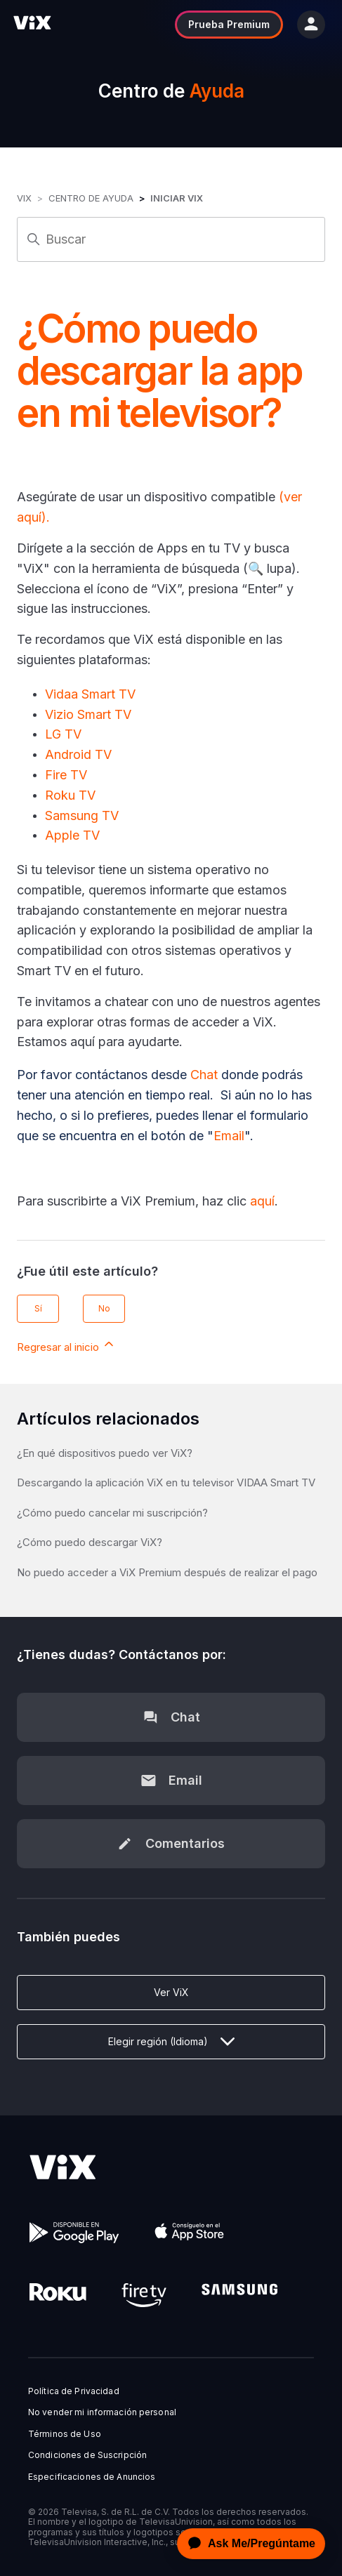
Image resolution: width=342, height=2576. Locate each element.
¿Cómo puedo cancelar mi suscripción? (112, 1512)
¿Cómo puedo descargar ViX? (89, 1542)
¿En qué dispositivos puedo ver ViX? (104, 1453)
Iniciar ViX (176, 198)
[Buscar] (170, 239)
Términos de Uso (64, 2434)
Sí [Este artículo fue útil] (38, 1308)
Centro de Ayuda (90, 198)
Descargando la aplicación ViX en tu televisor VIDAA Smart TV (166, 1482)
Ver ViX (171, 1992)
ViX (24, 198)
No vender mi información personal (102, 2412)
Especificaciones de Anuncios (91, 2477)
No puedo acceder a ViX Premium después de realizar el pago (167, 1572)
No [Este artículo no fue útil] (104, 1308)
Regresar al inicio (66, 1345)
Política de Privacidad (73, 2391)
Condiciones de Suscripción (87, 2455)
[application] (247, 2543)
